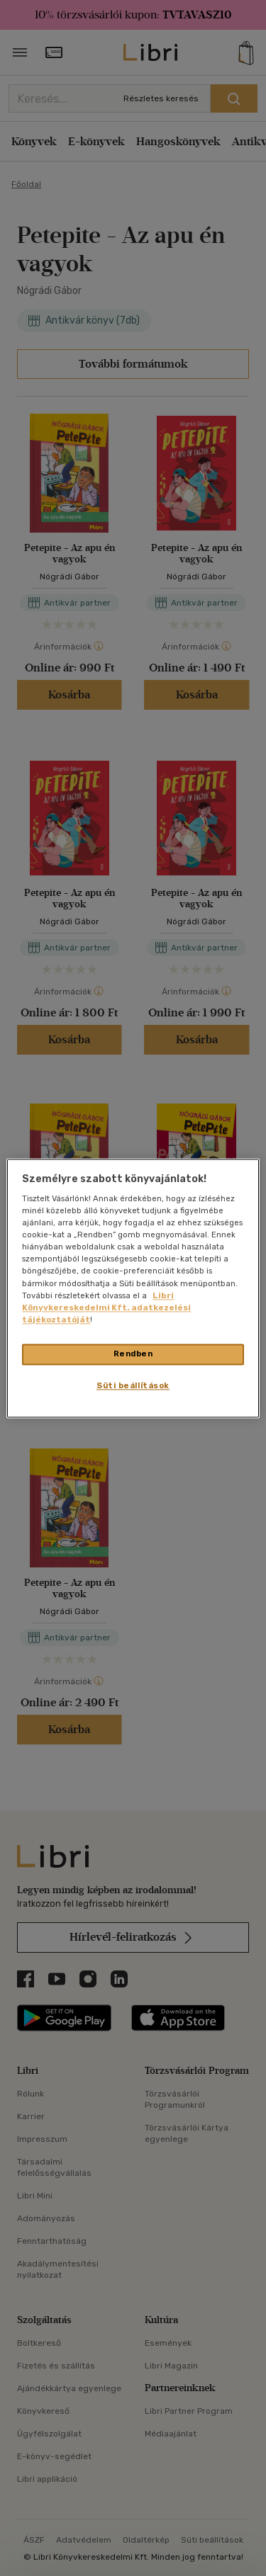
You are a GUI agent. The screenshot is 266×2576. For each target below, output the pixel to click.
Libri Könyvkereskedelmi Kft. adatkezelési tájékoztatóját (106, 1307)
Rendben (133, 1353)
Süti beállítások (133, 1385)
